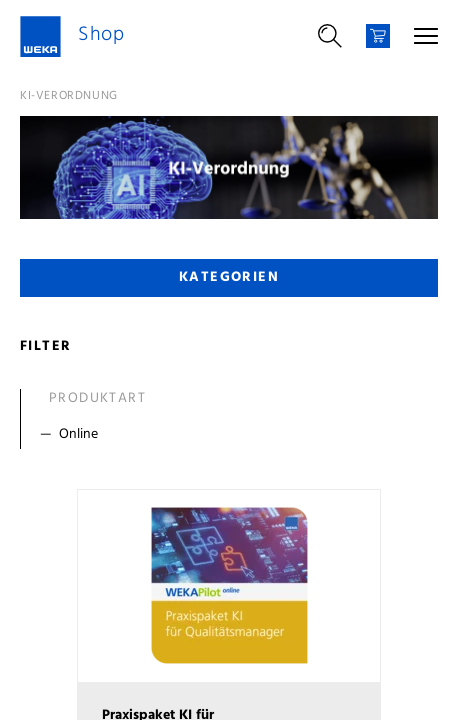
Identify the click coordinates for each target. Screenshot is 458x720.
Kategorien (229, 277)
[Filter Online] (233, 435)
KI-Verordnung (69, 96)
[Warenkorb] (378, 36)
